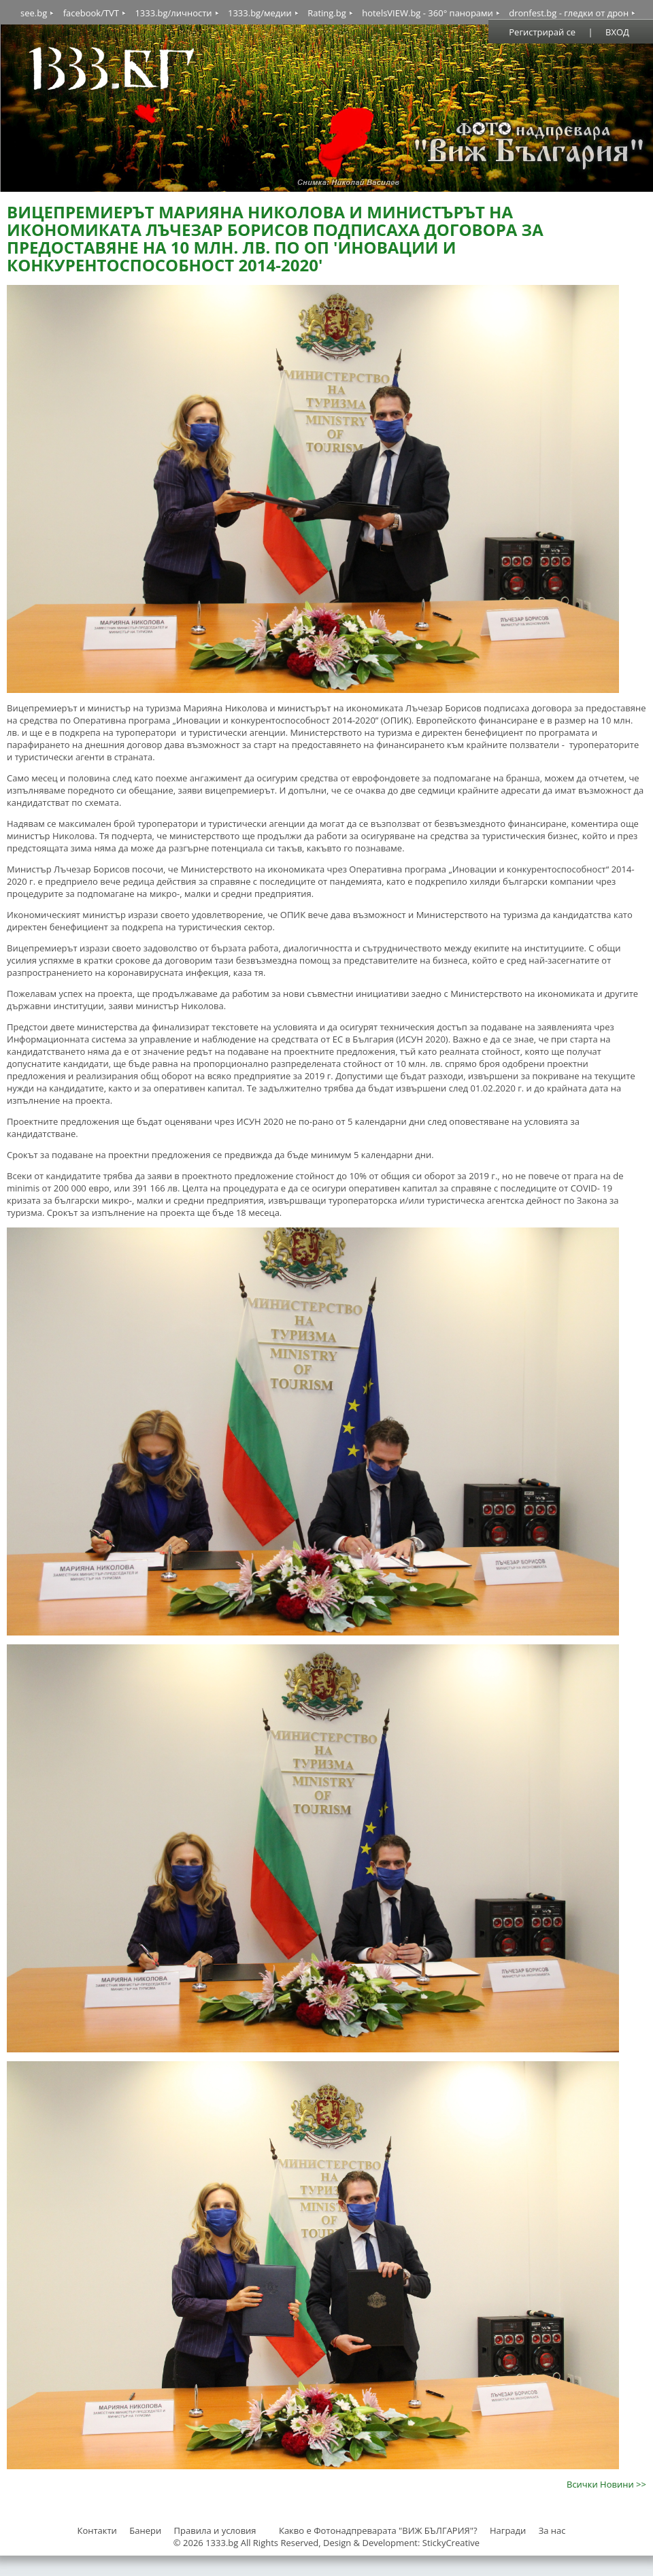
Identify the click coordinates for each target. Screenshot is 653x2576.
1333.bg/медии (260, 13)
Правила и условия (215, 2530)
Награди (508, 2530)
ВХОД (617, 32)
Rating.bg (326, 13)
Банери (146, 2530)
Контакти (96, 2530)
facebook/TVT (91, 13)
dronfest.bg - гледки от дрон (569, 13)
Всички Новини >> (606, 2484)
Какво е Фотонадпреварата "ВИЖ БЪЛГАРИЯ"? (378, 2530)
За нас (552, 2530)
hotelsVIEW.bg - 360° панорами (427, 13)
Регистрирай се (542, 32)
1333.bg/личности (173, 13)
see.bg (33, 13)
